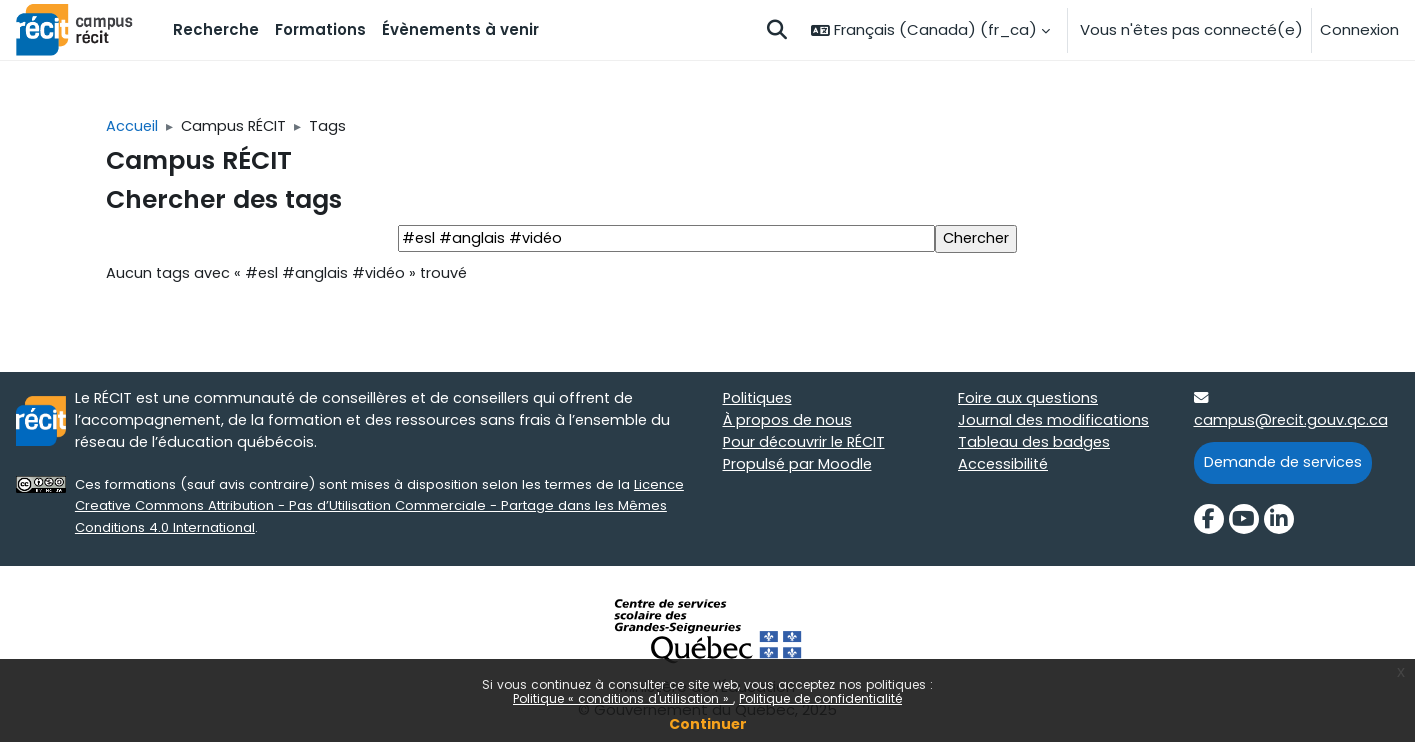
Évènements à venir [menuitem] (460, 29)
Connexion (1359, 29)
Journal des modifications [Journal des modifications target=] (1054, 423)
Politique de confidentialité (820, 698)
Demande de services (1285, 466)
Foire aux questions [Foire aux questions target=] (1029, 401)
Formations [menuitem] (320, 29)
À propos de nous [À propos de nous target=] (788, 423)
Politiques (759, 401)
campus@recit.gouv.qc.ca (1292, 423)
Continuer (708, 724)
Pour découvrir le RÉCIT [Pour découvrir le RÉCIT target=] (806, 446)
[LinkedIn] (1279, 523)
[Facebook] (1209, 523)
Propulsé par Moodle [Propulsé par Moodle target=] (799, 468)
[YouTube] (1244, 523)
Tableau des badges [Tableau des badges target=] (1035, 446)
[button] (777, 30)
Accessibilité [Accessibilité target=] (1004, 468)
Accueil (132, 126)
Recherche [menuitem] (216, 29)
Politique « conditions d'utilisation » (623, 698)
